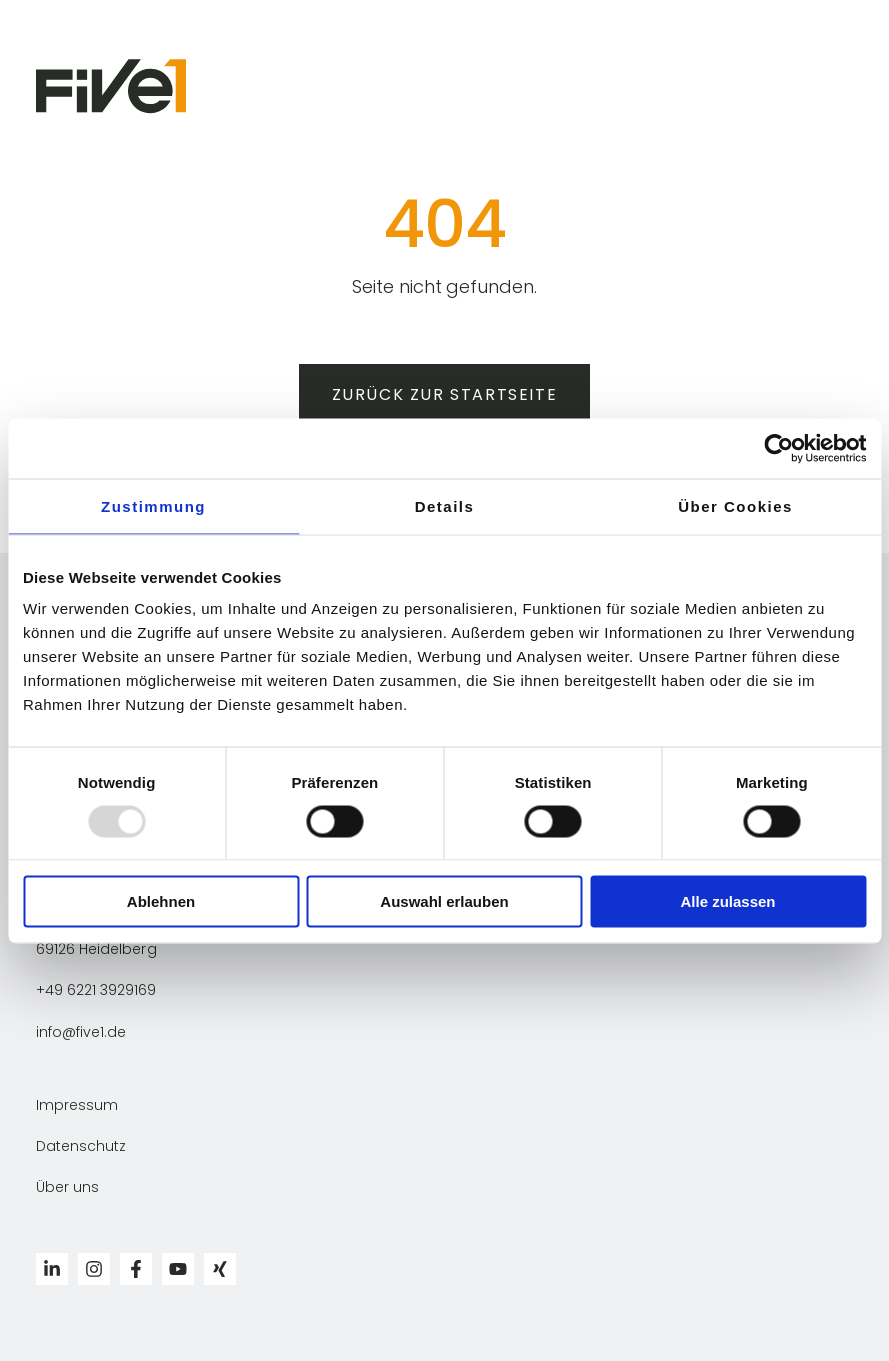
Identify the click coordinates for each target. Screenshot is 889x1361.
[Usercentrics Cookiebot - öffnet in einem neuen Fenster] (778, 448)
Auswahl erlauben (444, 901)
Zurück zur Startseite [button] (445, 394)
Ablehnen (161, 901)
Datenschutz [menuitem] (81, 1146)
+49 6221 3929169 (96, 990)
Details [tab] (445, 505)
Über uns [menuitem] (67, 1187)
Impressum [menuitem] (77, 1105)
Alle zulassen (727, 901)
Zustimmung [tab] (153, 505)
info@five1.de (81, 1032)
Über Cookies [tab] (735, 505)
